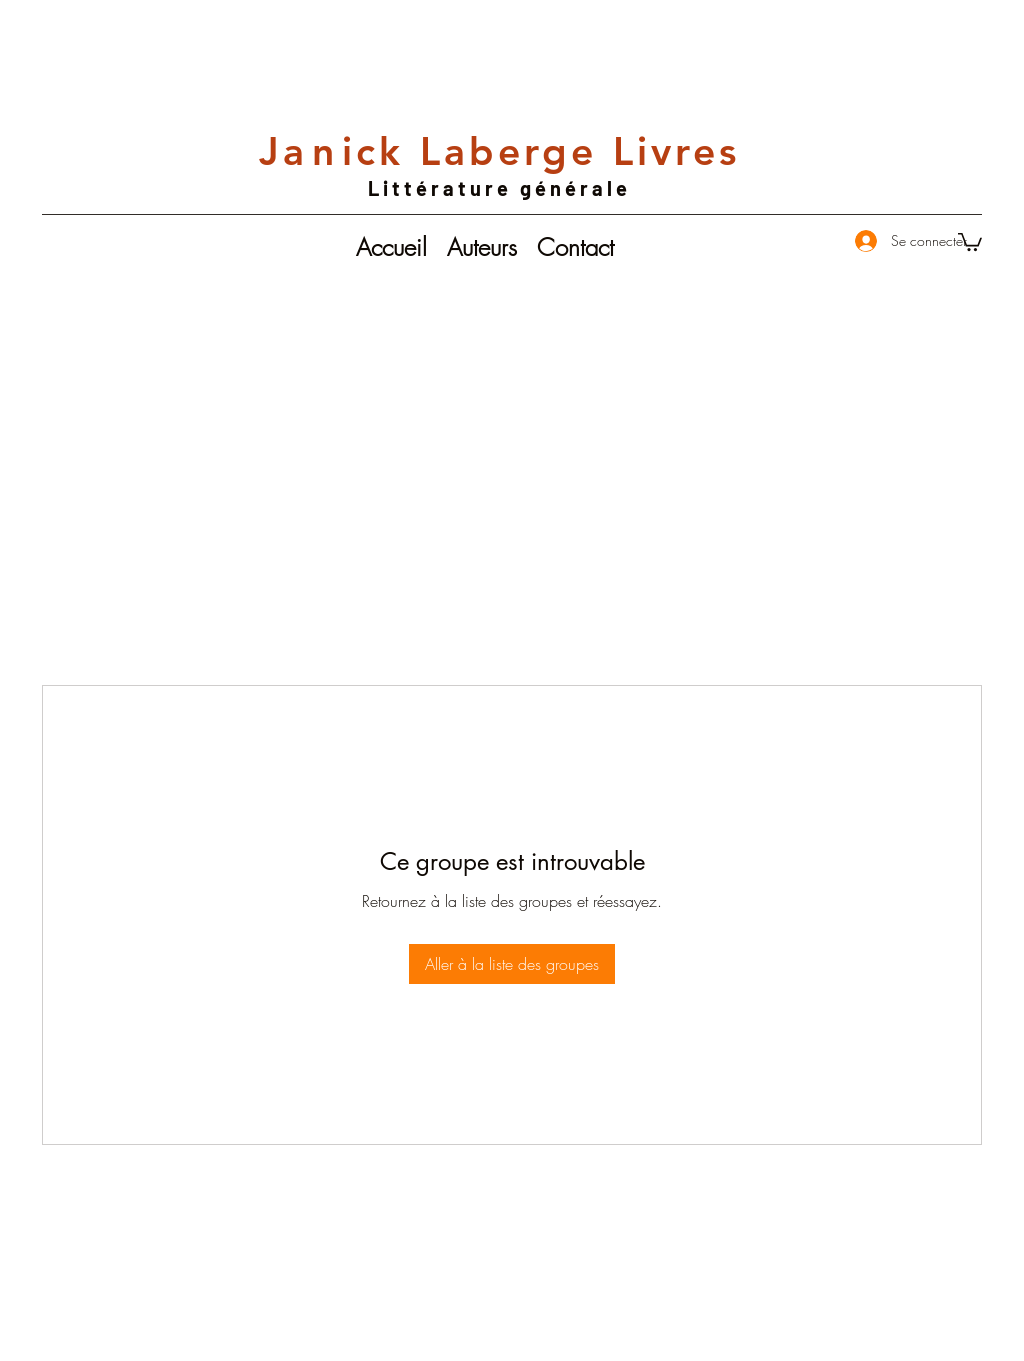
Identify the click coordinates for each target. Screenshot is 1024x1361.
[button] (970, 241)
